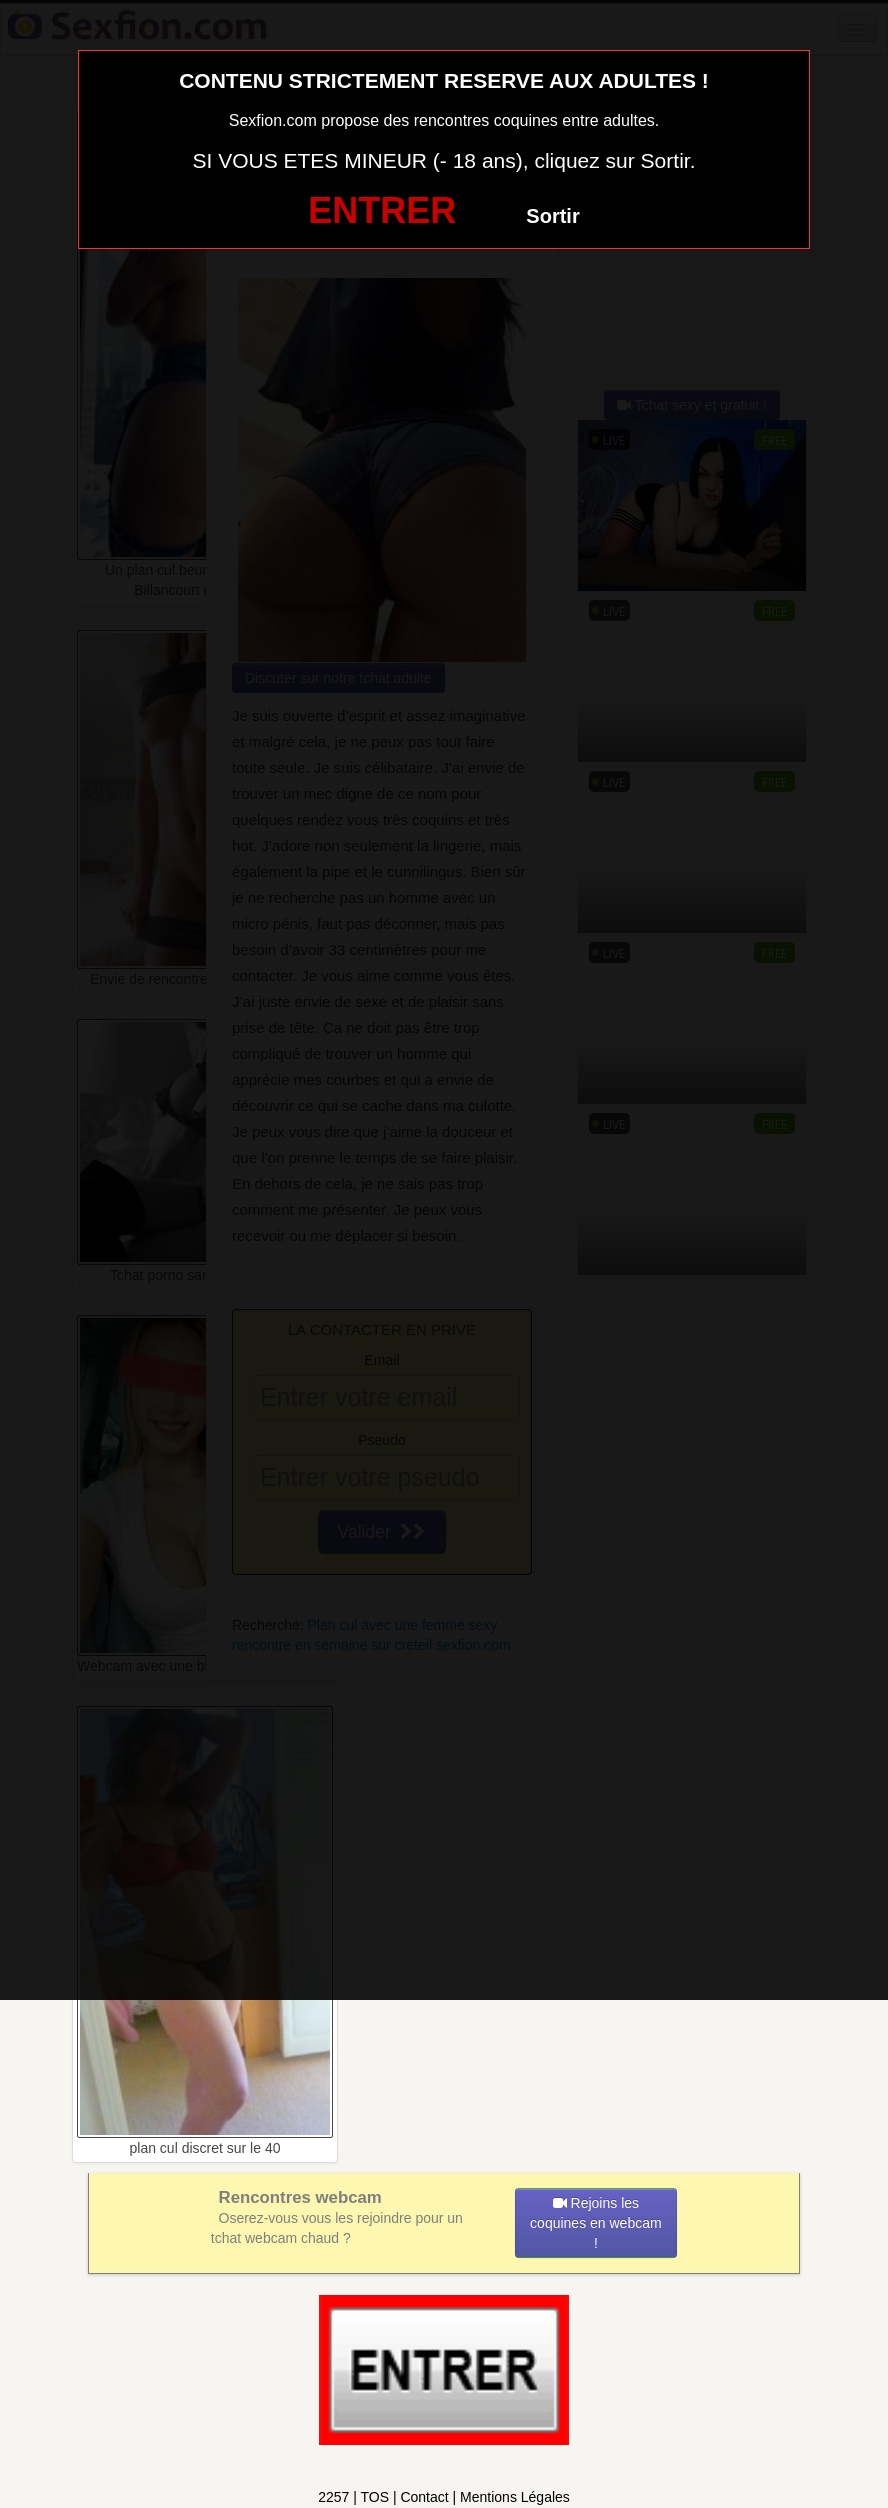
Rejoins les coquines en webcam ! (596, 2223)
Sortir (552, 216)
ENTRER (382, 210)
